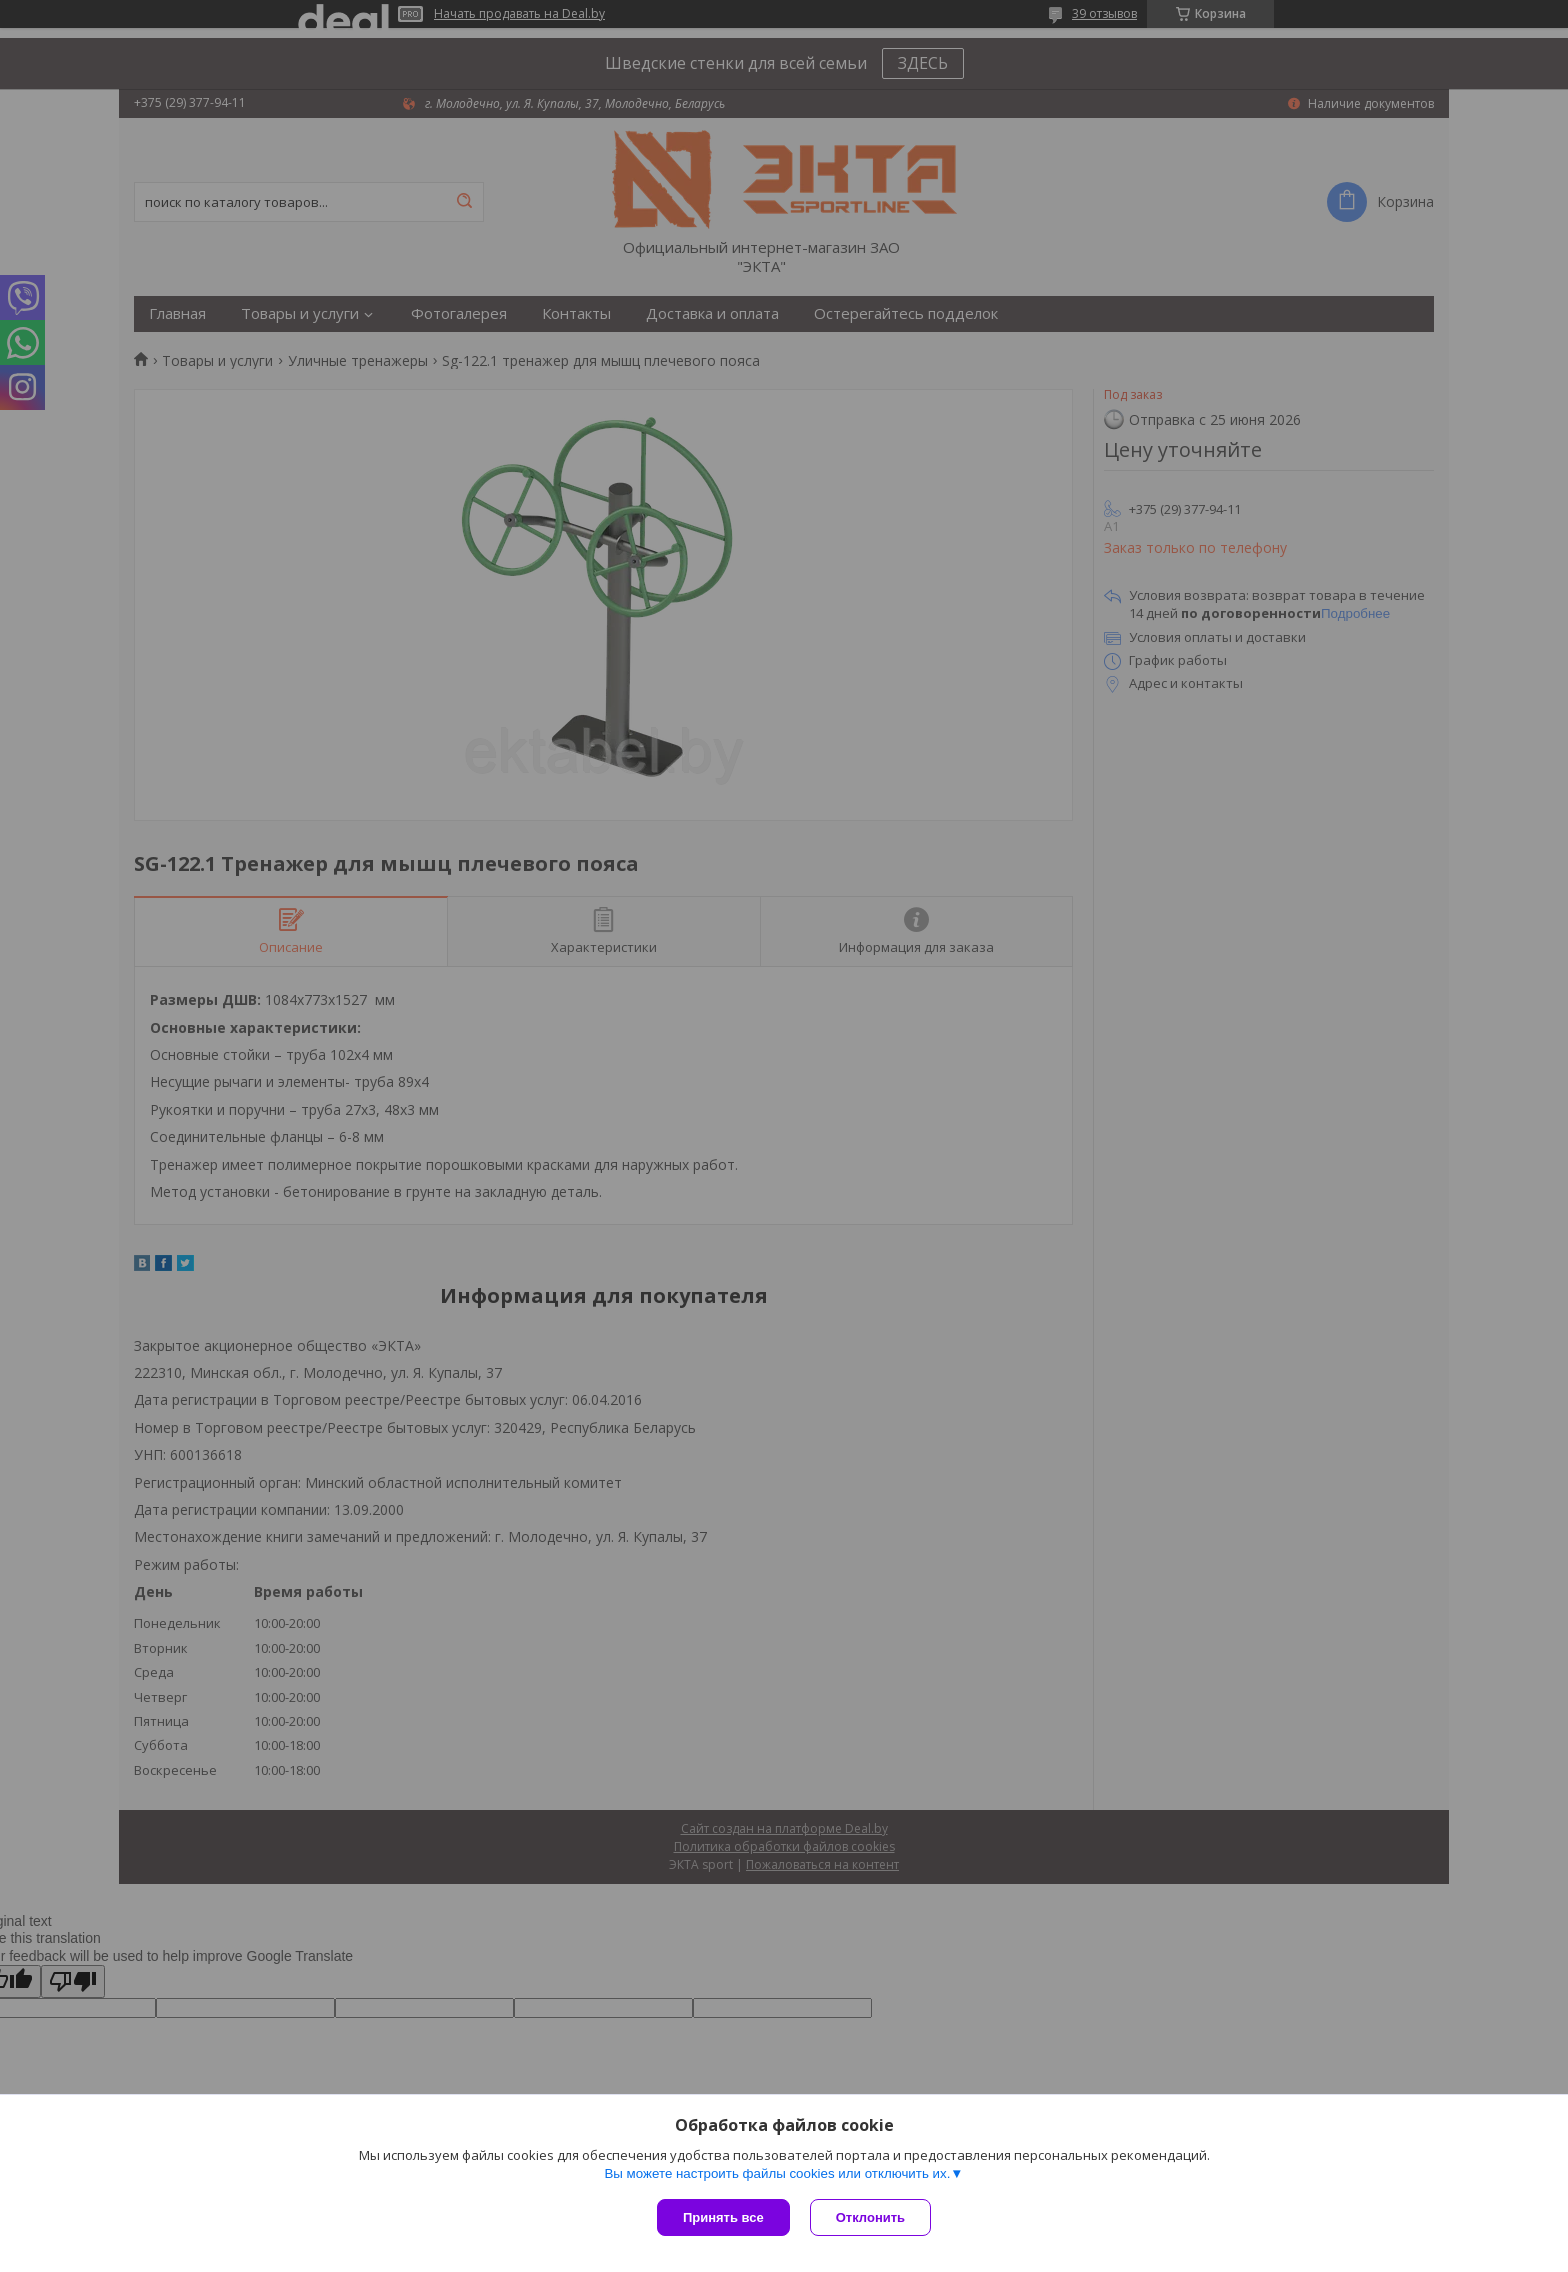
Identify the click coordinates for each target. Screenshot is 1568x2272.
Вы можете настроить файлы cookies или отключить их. (777, 2173)
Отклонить (870, 2217)
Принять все (723, 2217)
